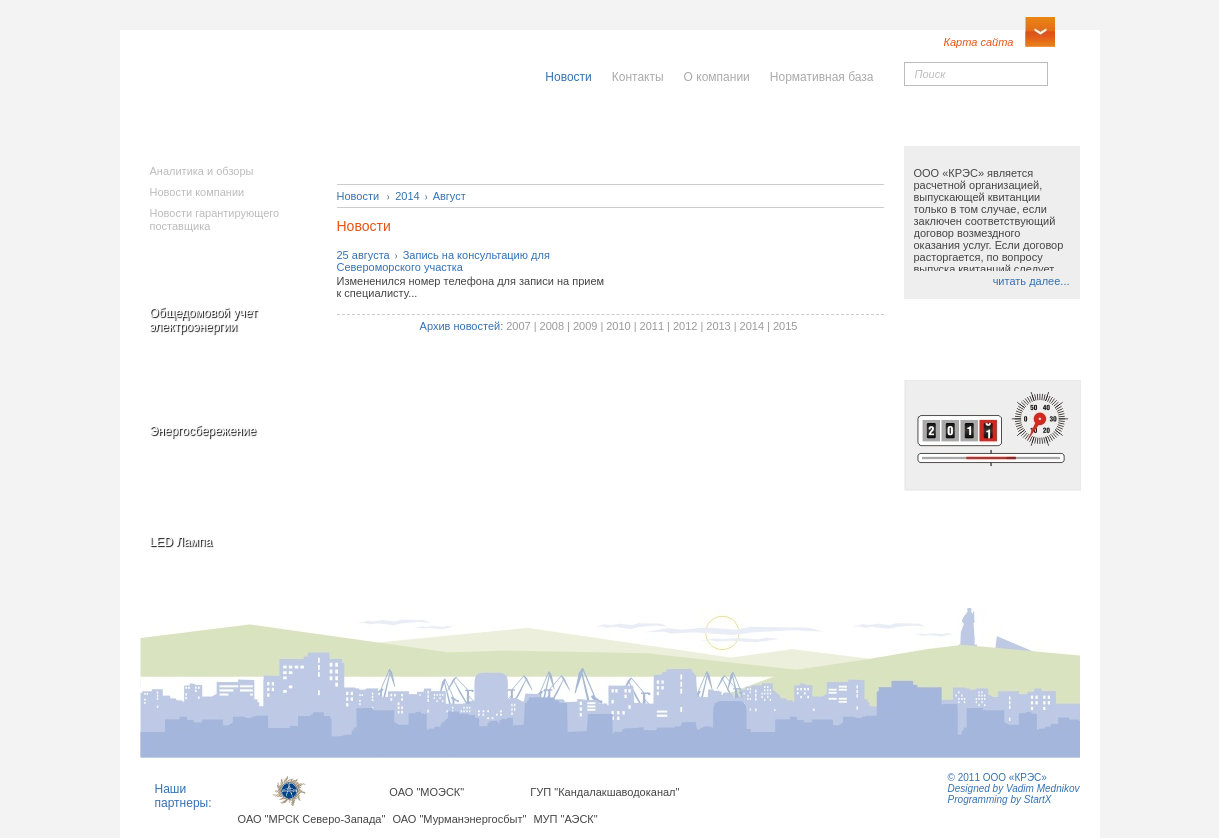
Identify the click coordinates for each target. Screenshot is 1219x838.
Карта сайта (979, 42)
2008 (552, 326)
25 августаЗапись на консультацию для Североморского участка (443, 261)
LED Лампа (181, 542)
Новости (358, 196)
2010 (618, 326)
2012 (685, 326)
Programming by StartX (1000, 799)
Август (449, 196)
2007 (518, 326)
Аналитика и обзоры (202, 171)
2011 (652, 326)
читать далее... (1031, 281)
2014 (407, 196)
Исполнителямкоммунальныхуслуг (457, 140)
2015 (785, 326)
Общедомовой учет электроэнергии (204, 320)
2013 (718, 326)
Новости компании (197, 192)
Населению (654, 127)
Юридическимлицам (831, 133)
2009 (585, 326)
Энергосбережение (203, 431)
